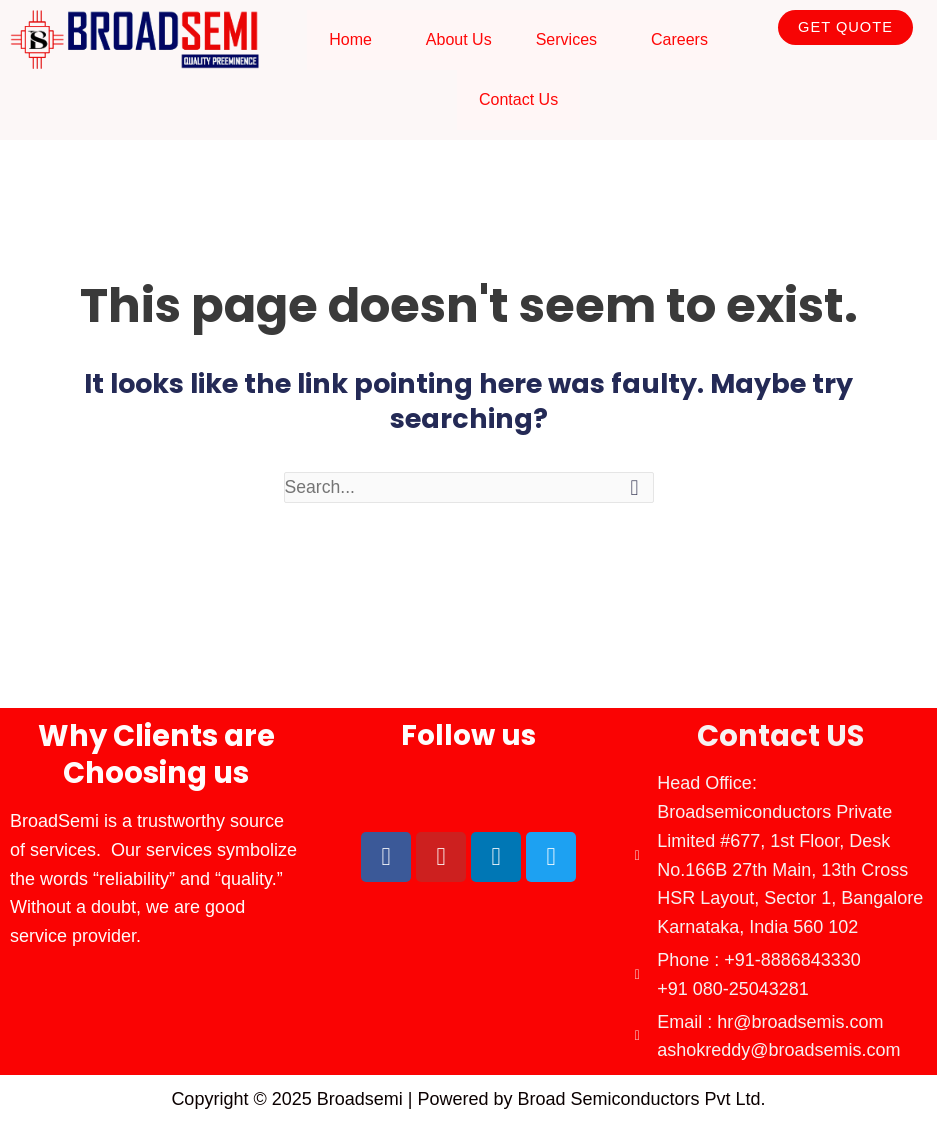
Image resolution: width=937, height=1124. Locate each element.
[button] (355, 40)
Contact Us (518, 99)
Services (566, 39)
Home (350, 39)
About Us (459, 39)
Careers (679, 39)
